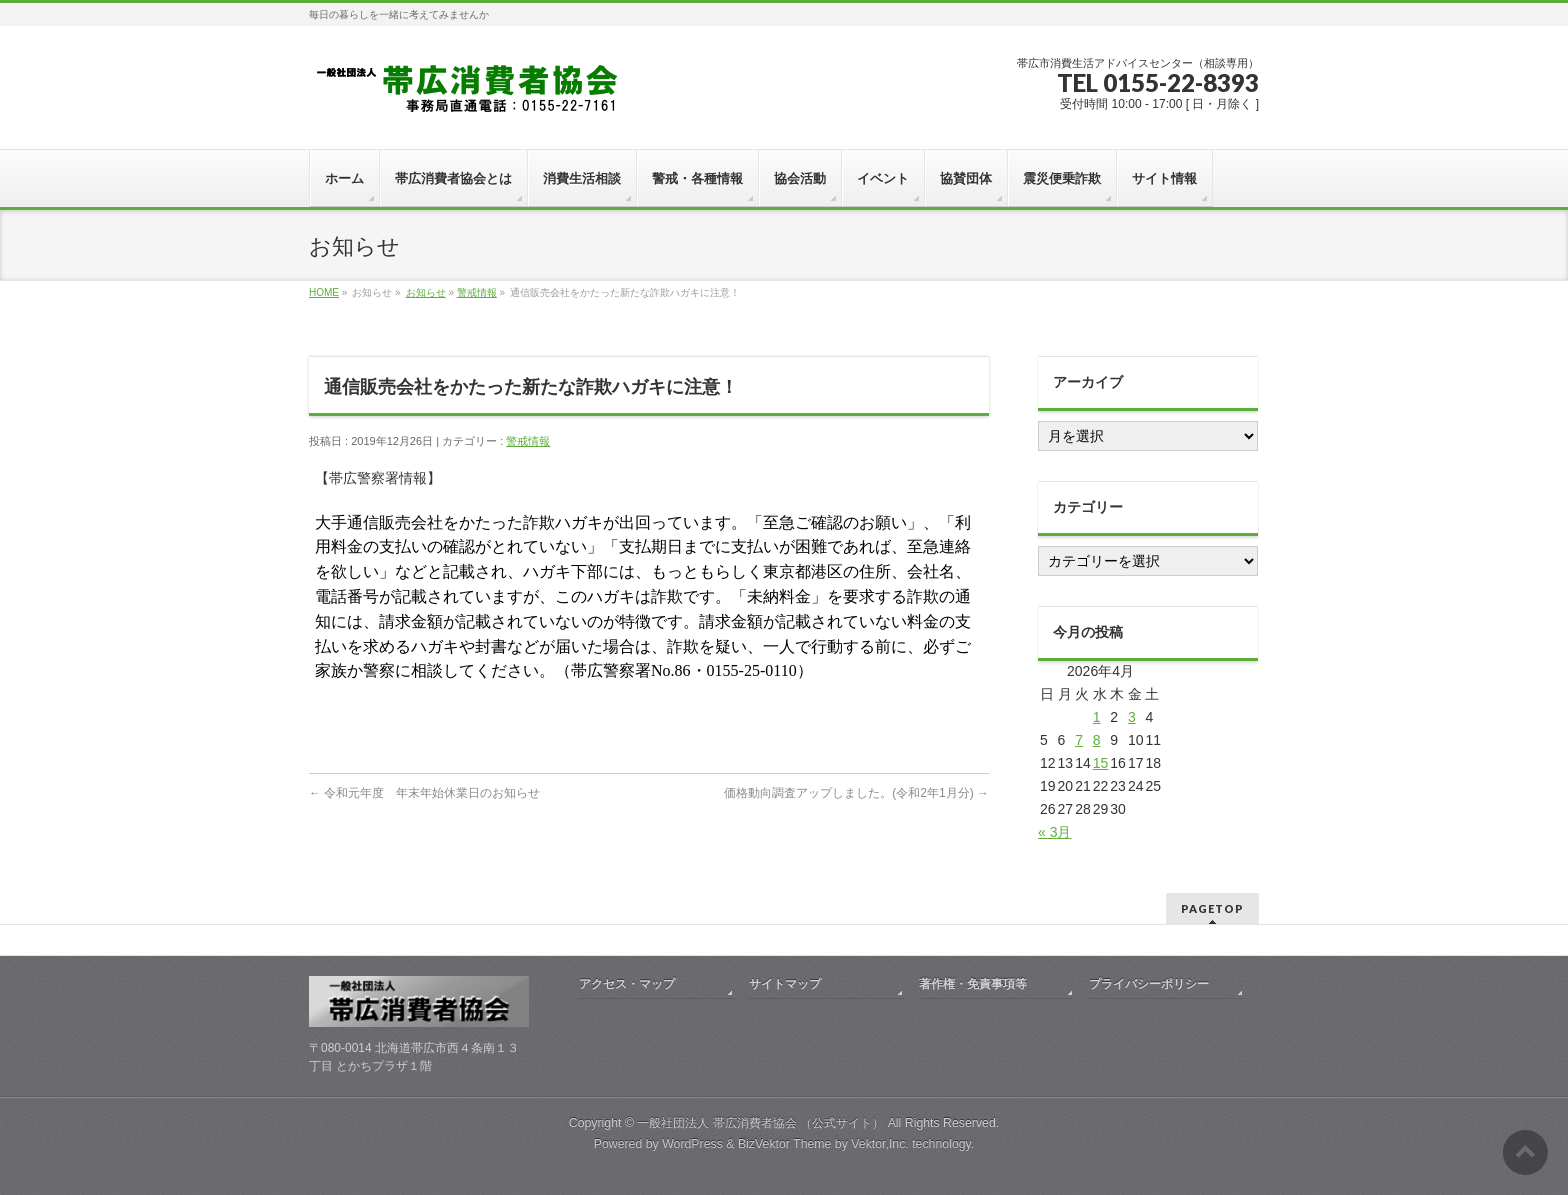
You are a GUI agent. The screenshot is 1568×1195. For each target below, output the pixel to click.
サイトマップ (785, 984)
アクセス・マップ (627, 984)
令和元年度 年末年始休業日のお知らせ (424, 793)
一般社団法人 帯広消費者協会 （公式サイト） (760, 1123)
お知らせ (426, 292)
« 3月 (1054, 832)
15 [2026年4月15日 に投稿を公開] (1101, 763)
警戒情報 (477, 292)
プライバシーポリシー (1149, 984)
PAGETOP (1212, 908)
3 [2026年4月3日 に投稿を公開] (1132, 717)
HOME (324, 292)
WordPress (692, 1144)
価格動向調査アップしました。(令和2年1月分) (856, 793)
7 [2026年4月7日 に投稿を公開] (1079, 740)
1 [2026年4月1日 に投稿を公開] (1097, 717)
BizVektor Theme (785, 1144)
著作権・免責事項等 (973, 984)
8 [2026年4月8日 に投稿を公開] (1097, 740)
